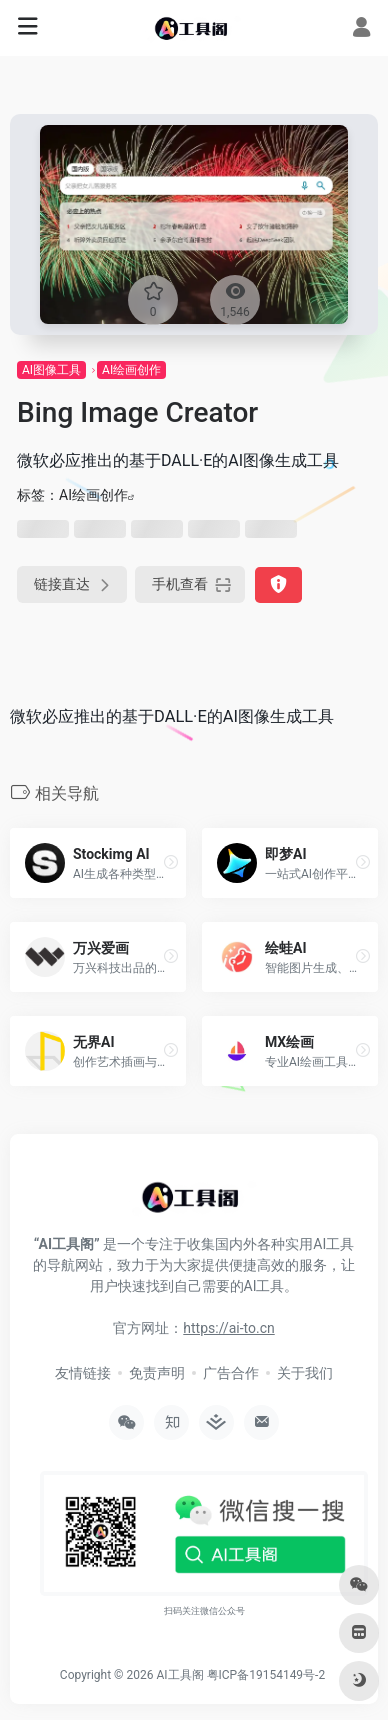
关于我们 (305, 1373)
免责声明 (157, 1373)
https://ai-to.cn (228, 1328)
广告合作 (231, 1373)
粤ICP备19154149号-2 (266, 1675)
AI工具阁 (179, 1675)
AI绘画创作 (131, 370)
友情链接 (83, 1373)
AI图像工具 (51, 370)
